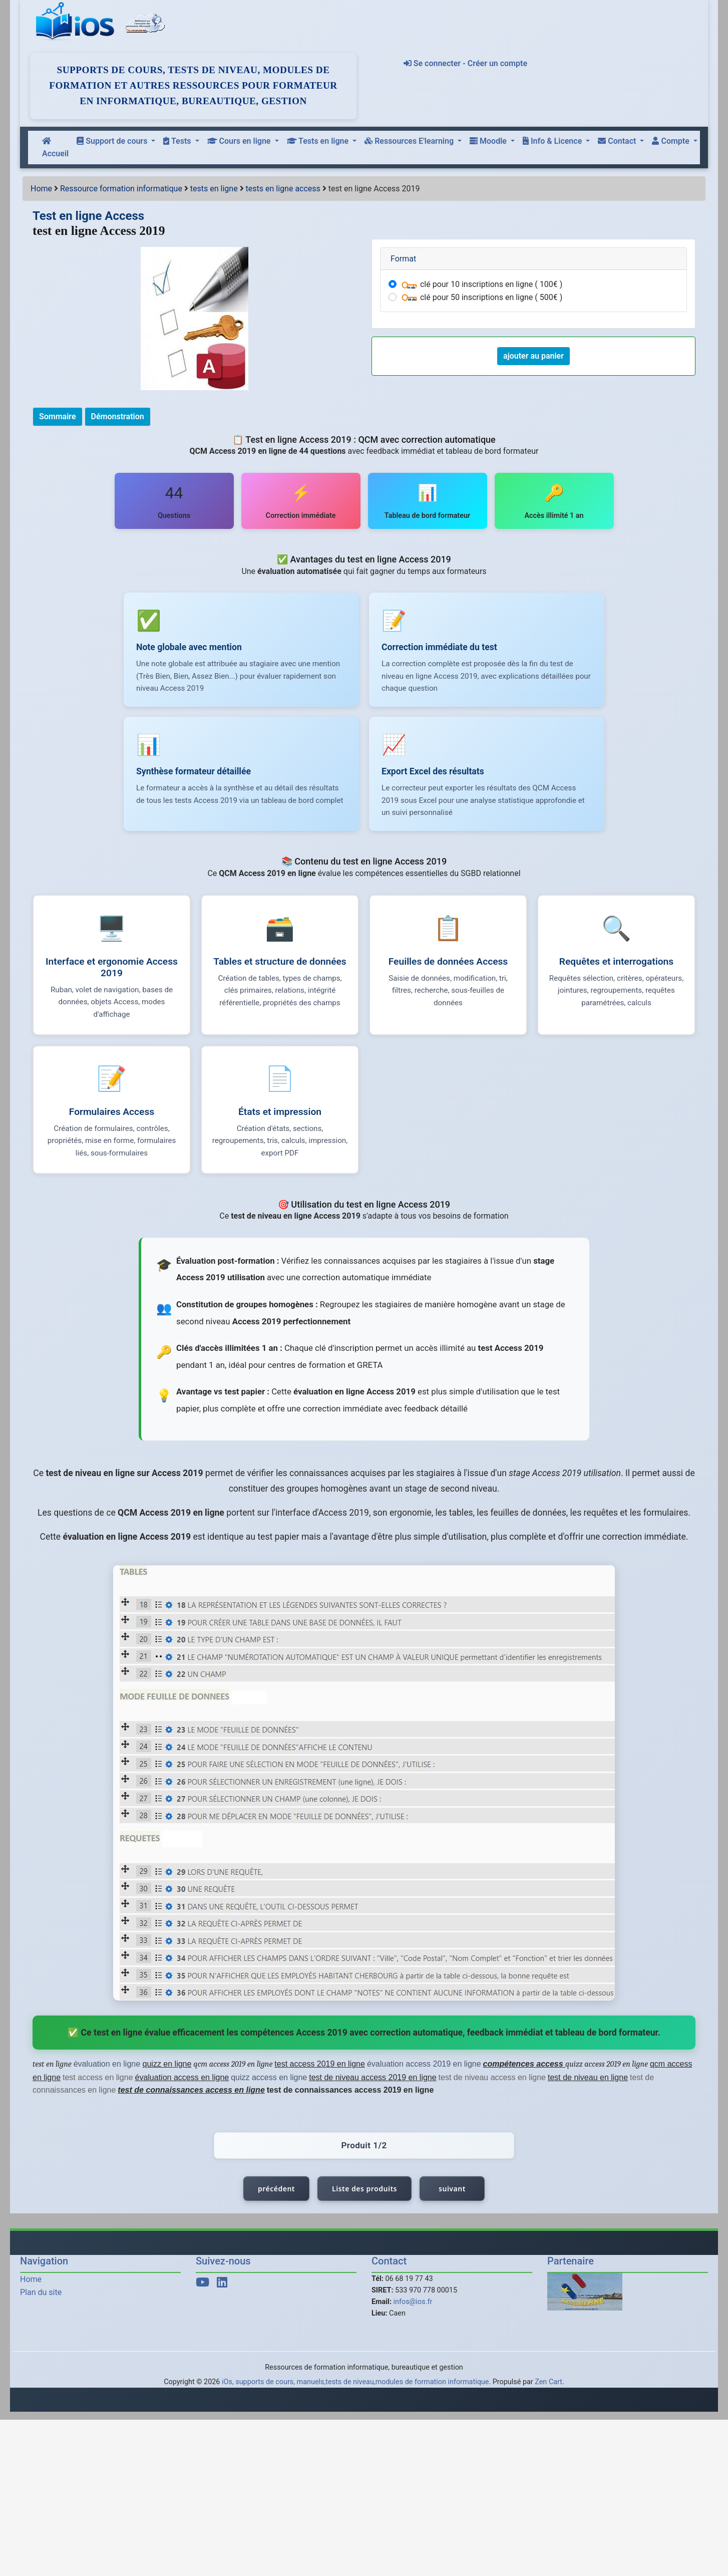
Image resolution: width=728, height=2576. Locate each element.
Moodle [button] (489, 141)
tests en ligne (214, 188)
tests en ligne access (283, 188)
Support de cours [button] (113, 141)
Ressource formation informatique (121, 188)
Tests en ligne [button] (319, 141)
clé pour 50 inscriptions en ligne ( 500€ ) (481, 297)
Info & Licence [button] (553, 141)
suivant (452, 2193)
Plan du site (41, 2297)
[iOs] (77, 22)
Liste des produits (364, 2193)
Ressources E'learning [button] (410, 141)
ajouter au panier (533, 356)
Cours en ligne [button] (240, 141)
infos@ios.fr (413, 2307)
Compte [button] (671, 141)
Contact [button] (618, 141)
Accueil (55, 148)
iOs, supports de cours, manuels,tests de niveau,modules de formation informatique (355, 2386)
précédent (276, 2193)
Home (41, 188)
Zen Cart (548, 2386)
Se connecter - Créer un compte (465, 63)
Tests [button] (178, 141)
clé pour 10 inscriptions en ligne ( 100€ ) (481, 284)
